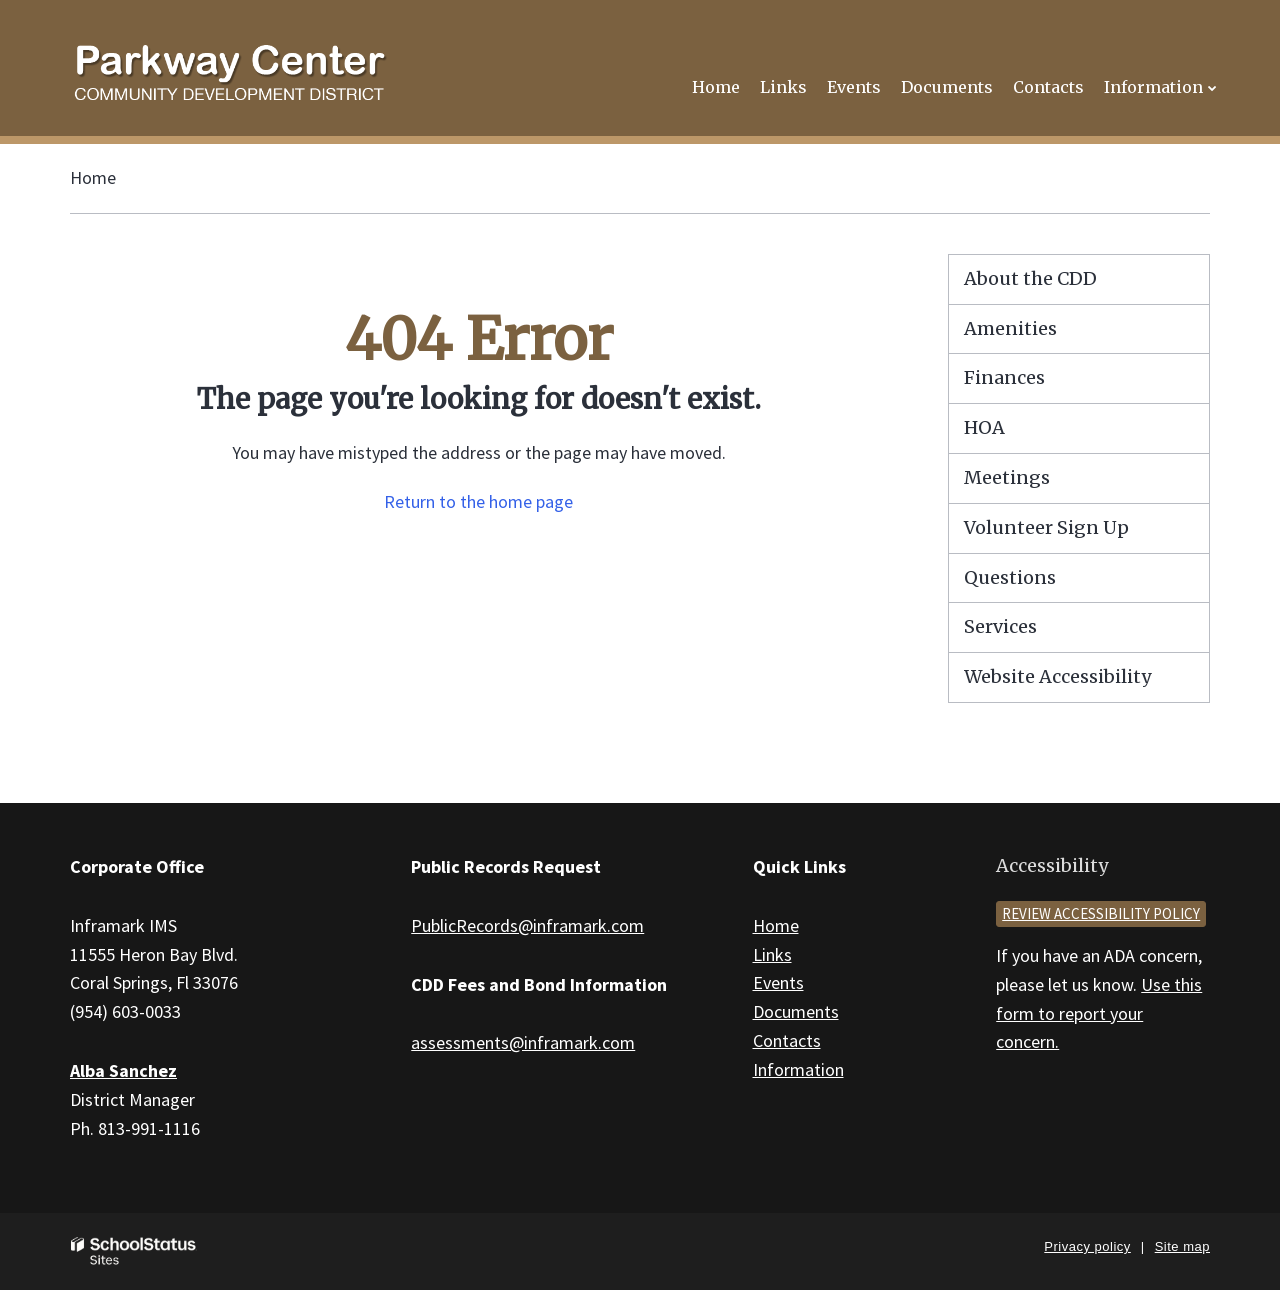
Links (772, 954)
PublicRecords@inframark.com (527, 925)
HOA (984, 427)
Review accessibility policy (1101, 913)
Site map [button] (1182, 1246)
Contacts (787, 1040)
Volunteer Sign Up (1046, 527)
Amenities (1010, 328)
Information (798, 1069)
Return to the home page (478, 501)
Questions (1010, 577)
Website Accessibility (1057, 676)
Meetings (1007, 477)
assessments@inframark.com (523, 1042)
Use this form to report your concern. (1099, 1013)
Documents (796, 1011)
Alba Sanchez (123, 1070)
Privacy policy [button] (1087, 1246)
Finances (1004, 377)
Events (778, 982)
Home (93, 177)
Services (1000, 626)
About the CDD (1030, 278)
